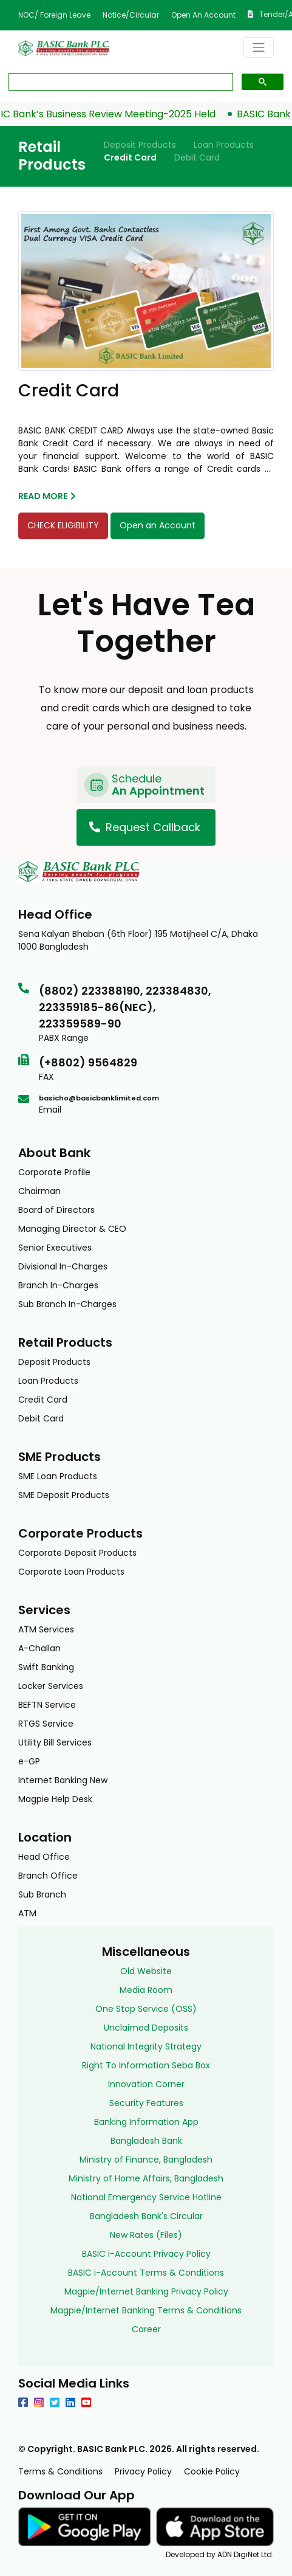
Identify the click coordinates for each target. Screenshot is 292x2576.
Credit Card (130, 157)
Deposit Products (140, 145)
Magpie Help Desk (55, 1799)
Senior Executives (55, 1247)
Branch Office (48, 1876)
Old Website (146, 1971)
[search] (120, 82)
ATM (27, 1913)
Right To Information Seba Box (146, 2065)
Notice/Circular (131, 15)
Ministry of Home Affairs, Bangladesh (146, 2178)
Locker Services (50, 1686)
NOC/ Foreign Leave (54, 15)
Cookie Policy (212, 2471)
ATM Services (46, 1629)
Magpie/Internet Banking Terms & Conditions (146, 2310)
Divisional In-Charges (62, 1266)
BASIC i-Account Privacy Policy (146, 2254)
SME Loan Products (57, 1476)
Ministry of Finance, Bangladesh (146, 2159)
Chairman (39, 1191)
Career (146, 2329)
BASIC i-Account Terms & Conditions (146, 2273)
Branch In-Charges (58, 1285)
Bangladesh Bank (146, 2141)
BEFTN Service (47, 1705)
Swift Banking (46, 1667)
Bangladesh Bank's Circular (146, 2216)
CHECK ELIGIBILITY (63, 525)
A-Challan (39, 1648)
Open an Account (203, 15)
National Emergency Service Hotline (146, 2197)
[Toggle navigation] (258, 47)
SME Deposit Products (63, 1495)
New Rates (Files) (146, 2235)
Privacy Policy (143, 2471)
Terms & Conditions (60, 2471)
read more (47, 496)
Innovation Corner (146, 2084)
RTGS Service (45, 1724)
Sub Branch (42, 1894)
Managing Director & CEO (72, 1229)
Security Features (146, 2103)
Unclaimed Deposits (146, 2028)
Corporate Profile (54, 1172)
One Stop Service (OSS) (146, 2009)
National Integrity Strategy (146, 2046)
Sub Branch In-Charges (67, 1304)
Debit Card (197, 157)
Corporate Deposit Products (77, 1553)
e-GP (29, 1761)
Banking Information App (146, 2122)
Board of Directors (56, 1210)
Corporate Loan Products (71, 1572)
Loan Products (224, 145)
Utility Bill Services (55, 1742)
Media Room (146, 1990)
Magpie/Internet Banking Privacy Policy (146, 2291)
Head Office (44, 1857)
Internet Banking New (62, 1780)
